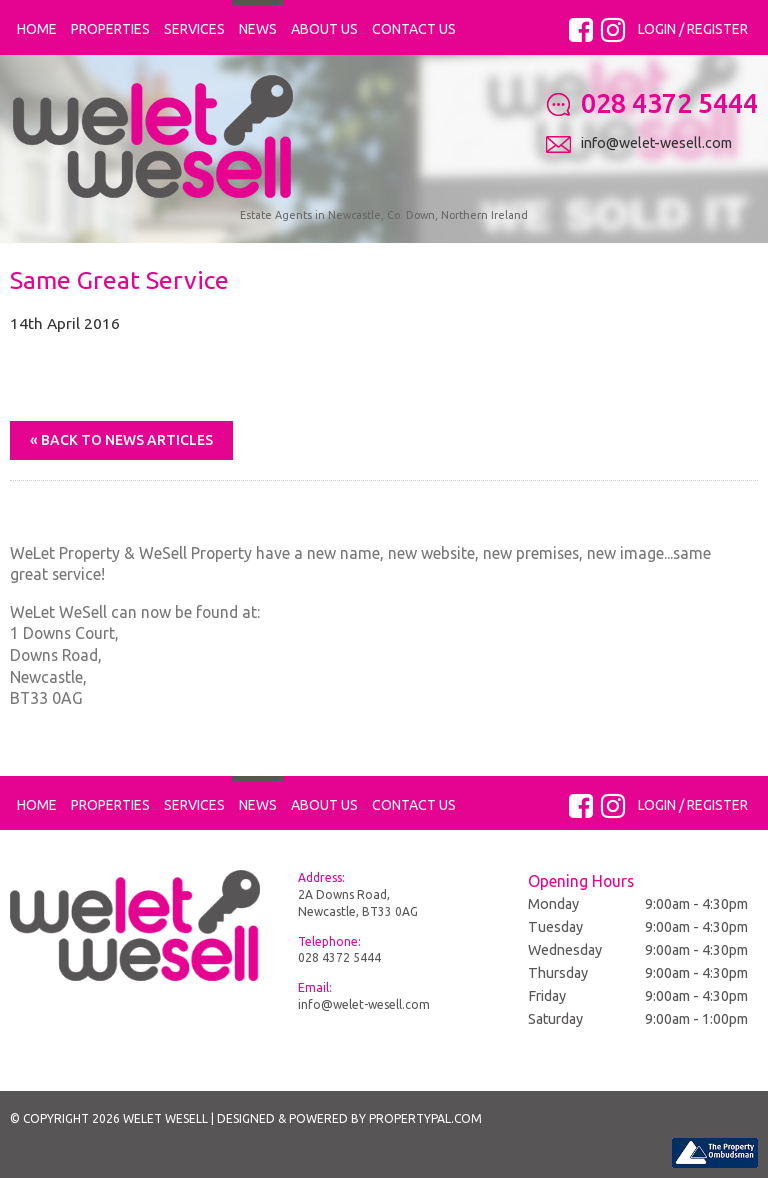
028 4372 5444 (339, 957)
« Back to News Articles (121, 440)
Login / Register (693, 29)
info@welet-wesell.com (364, 1004)
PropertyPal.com (425, 1118)
